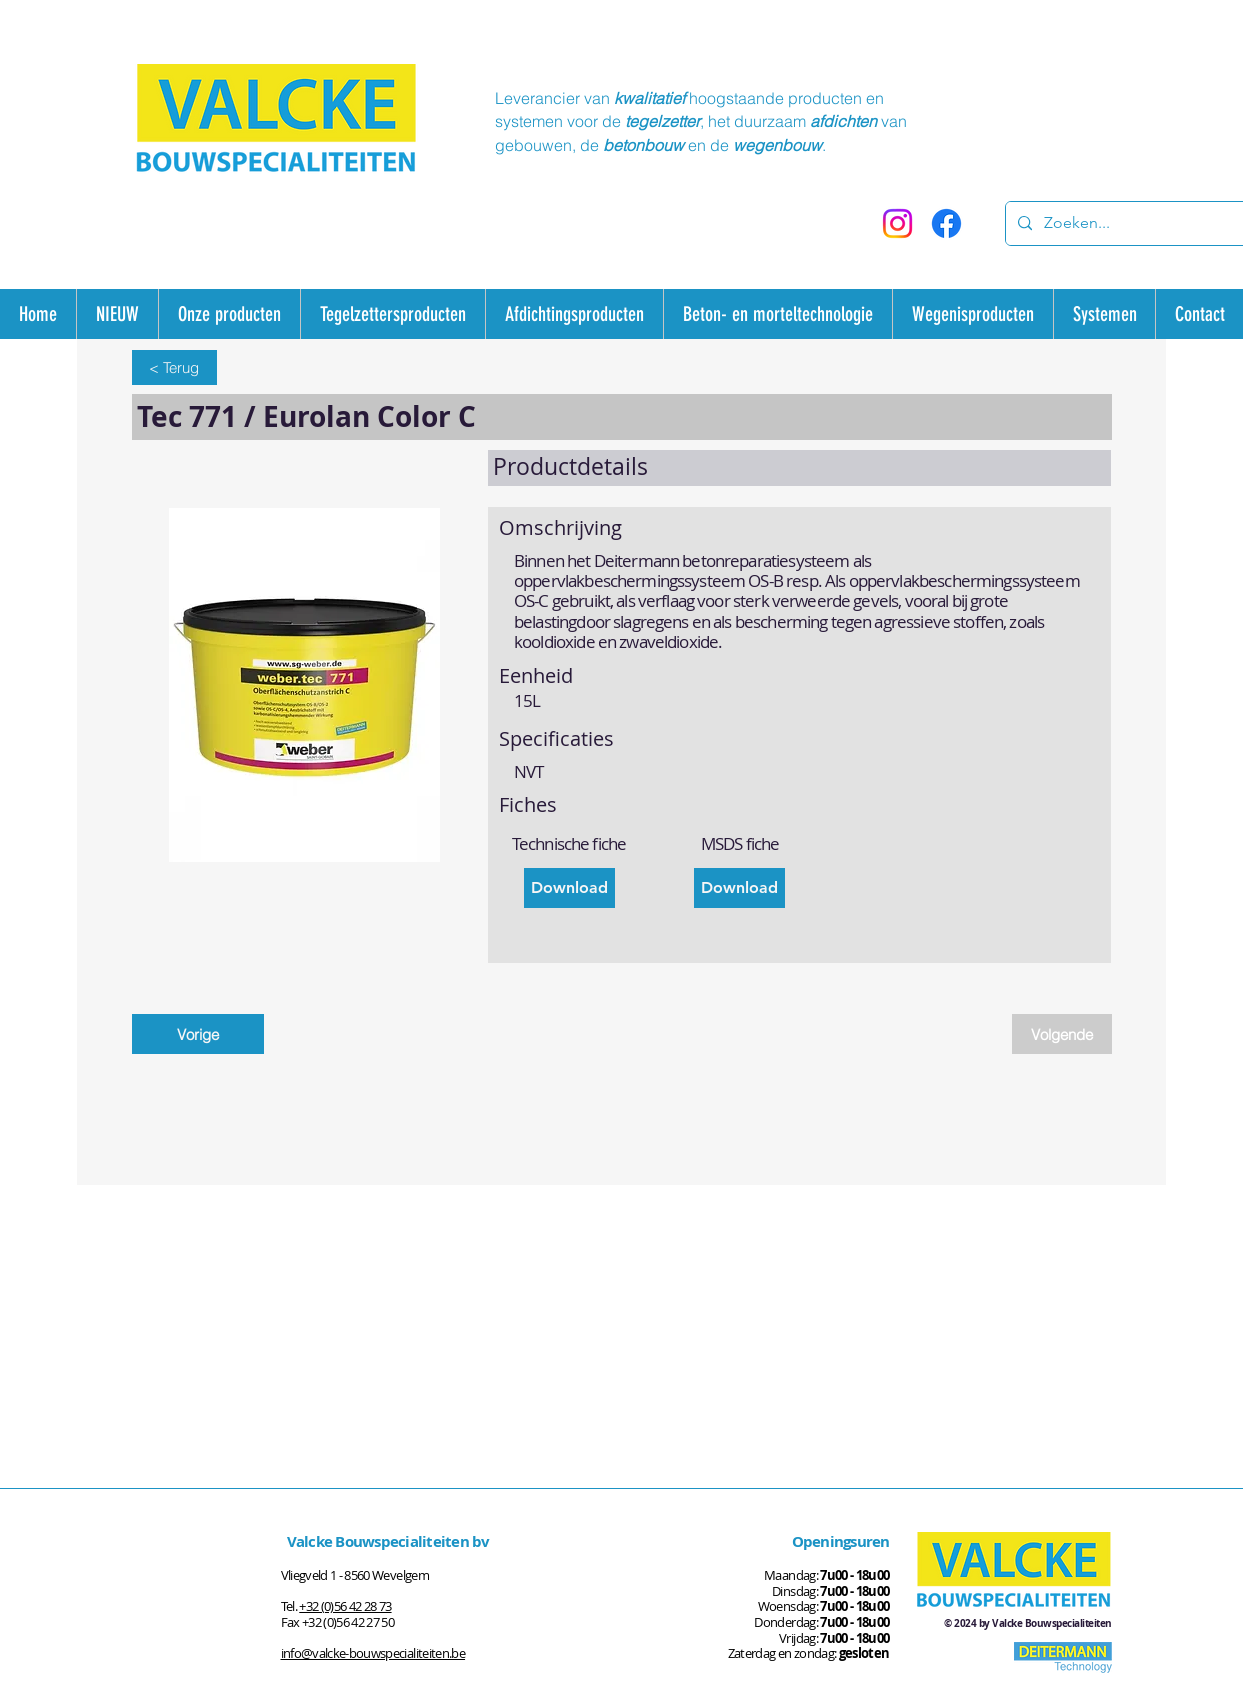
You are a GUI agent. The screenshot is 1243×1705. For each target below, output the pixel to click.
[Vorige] (198, 1034)
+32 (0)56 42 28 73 (345, 1606)
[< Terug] (174, 367)
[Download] (569, 888)
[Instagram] (897, 223)
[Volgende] (1062, 1034)
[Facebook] (946, 223)
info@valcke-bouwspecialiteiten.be (373, 1653)
